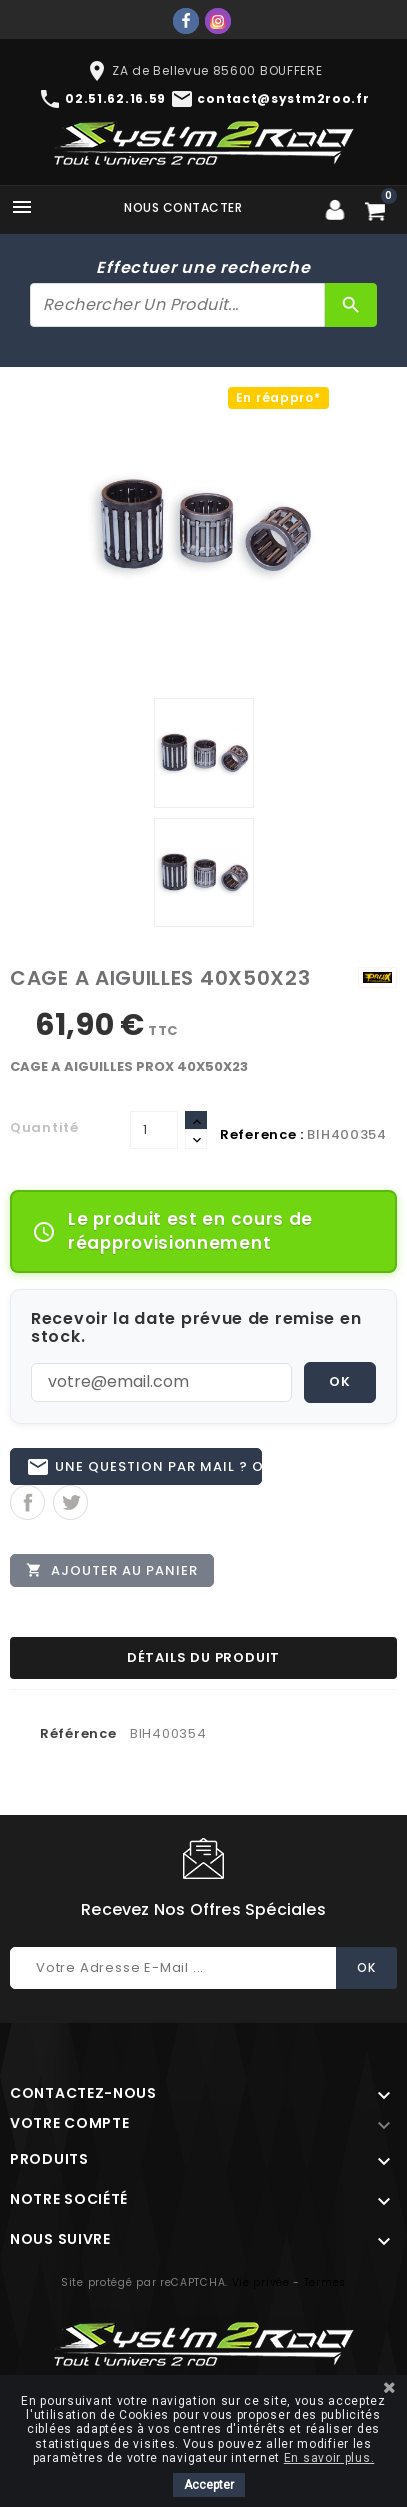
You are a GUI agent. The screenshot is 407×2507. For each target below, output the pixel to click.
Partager (27, 1502)
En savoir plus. (329, 2458)
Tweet (70, 1502)
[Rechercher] (177, 305)
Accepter (209, 2485)
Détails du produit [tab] (203, 1657)
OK (340, 1381)
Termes (325, 2282)
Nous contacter (183, 207)
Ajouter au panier (112, 1570)
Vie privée (261, 2282)
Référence (78, 1733)
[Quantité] (154, 1130)
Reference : (262, 1134)
